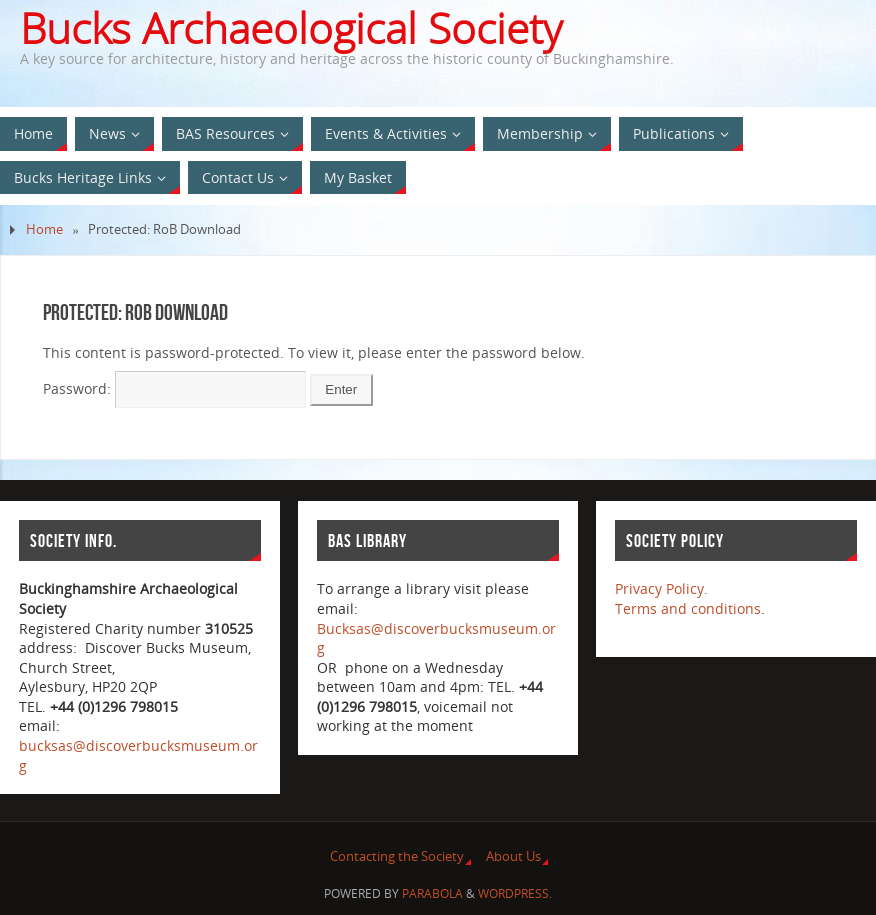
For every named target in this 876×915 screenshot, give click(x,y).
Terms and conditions (688, 608)
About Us (513, 856)
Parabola (432, 893)
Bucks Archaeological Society (291, 28)
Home (44, 229)
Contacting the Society (397, 856)
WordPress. (515, 893)
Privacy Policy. (661, 588)
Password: (174, 388)
